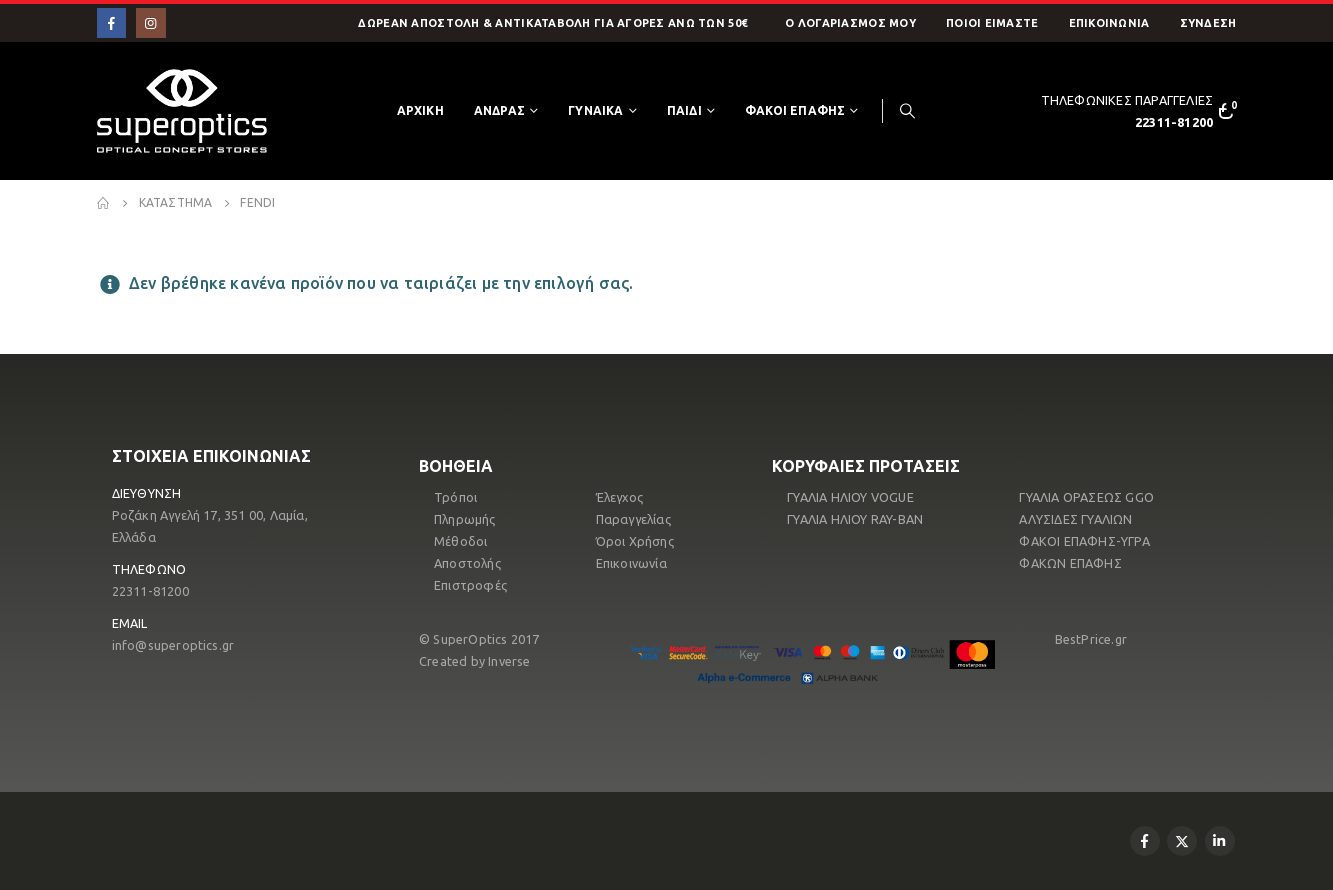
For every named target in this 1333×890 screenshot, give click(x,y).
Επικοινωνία (1109, 23)
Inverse (509, 661)
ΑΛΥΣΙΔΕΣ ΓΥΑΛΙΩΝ (1075, 519)
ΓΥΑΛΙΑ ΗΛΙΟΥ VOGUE (850, 497)
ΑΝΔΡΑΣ (499, 110)
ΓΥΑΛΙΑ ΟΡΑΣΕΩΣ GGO (1086, 497)
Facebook (1145, 841)
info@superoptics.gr (173, 645)
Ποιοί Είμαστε (992, 23)
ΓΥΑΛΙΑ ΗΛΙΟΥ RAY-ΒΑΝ (855, 519)
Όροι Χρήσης (635, 541)
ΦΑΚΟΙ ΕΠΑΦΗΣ (795, 110)
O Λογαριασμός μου (850, 23)
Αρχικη (420, 110)
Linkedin (1220, 841)
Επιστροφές (470, 585)
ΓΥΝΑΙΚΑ (595, 110)
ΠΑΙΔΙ (684, 110)
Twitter (1182, 841)
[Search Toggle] (908, 111)
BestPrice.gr (1091, 639)
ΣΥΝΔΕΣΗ (1208, 23)
